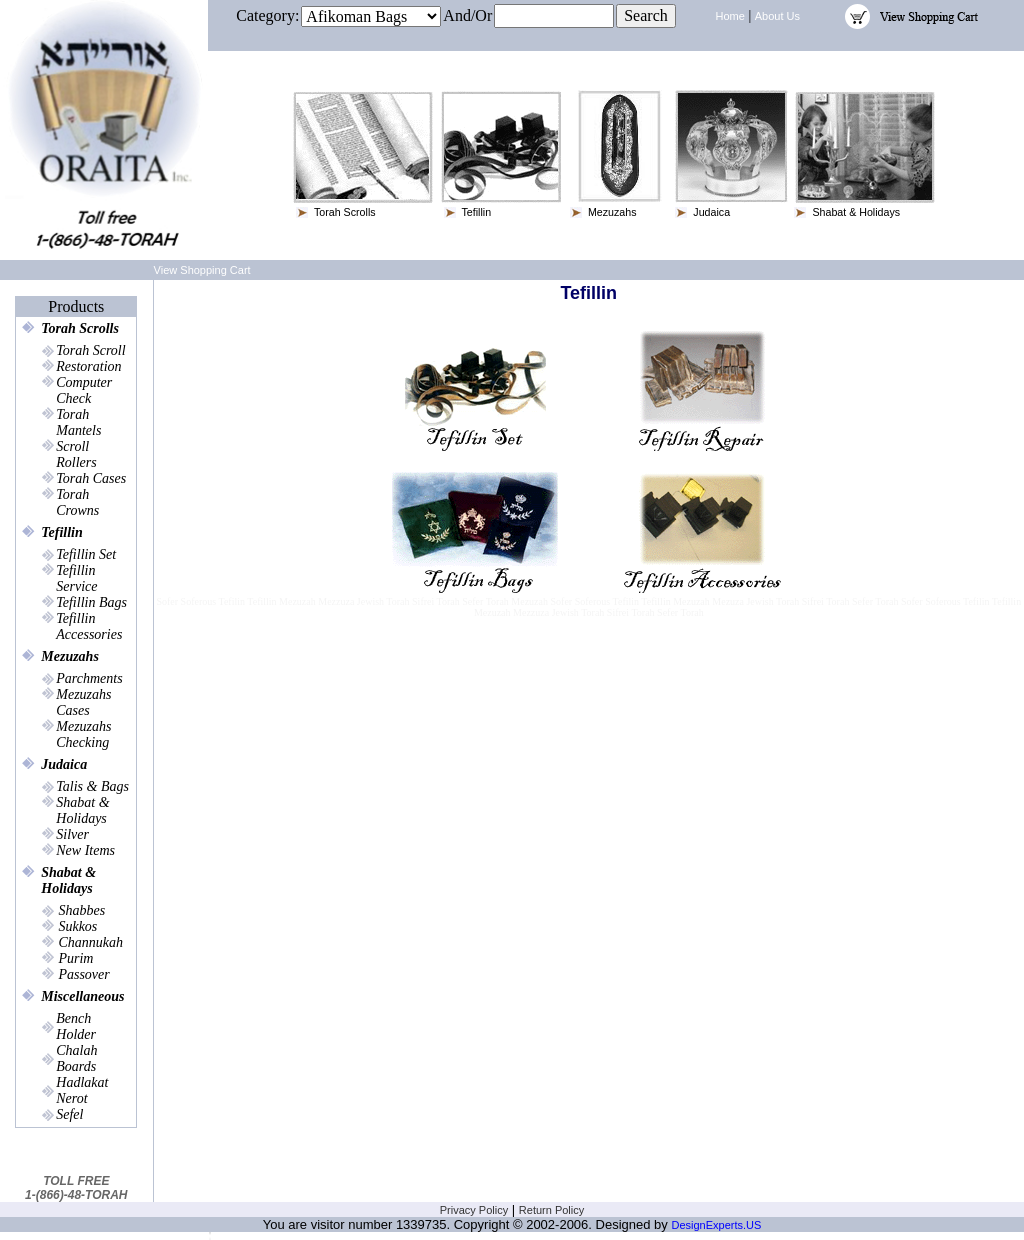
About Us (777, 16)
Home (730, 16)
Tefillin (62, 532)
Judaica (64, 764)
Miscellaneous (82, 996)
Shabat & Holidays (68, 880)
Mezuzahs (70, 656)
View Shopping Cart (202, 270)
